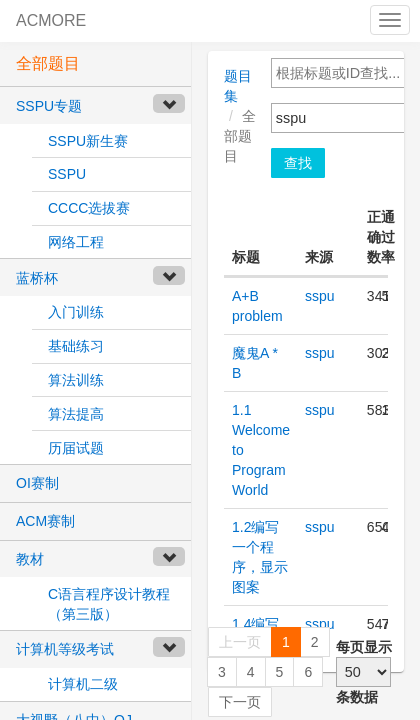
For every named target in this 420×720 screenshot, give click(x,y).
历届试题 (76, 448)
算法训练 (76, 380)
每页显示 (364, 647)
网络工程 (76, 242)
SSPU (67, 174)
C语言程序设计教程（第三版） (109, 604)
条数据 (357, 697)
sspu (320, 296)
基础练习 (76, 346)
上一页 (240, 642)
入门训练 (76, 312)
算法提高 (76, 414)
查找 (298, 163)
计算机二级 (83, 684)
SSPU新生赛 (88, 141)
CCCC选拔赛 (89, 208)
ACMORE (51, 20)
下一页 (240, 702)
